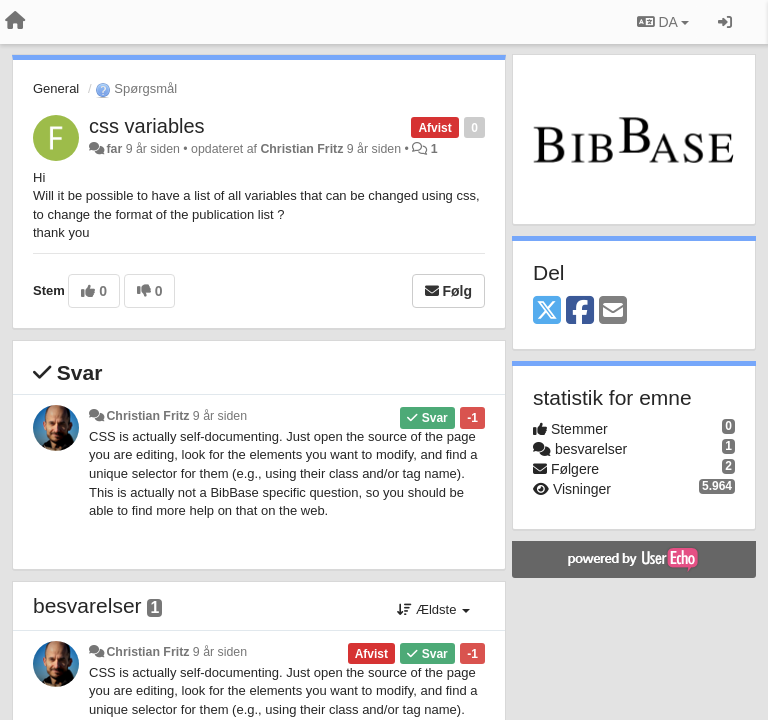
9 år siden (220, 416)
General (56, 88)
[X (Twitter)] (547, 311)
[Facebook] (580, 311)
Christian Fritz (301, 149)
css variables (147, 126)
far (114, 149)
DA (663, 22)
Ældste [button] (433, 609)
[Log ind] (725, 22)
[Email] (613, 311)
